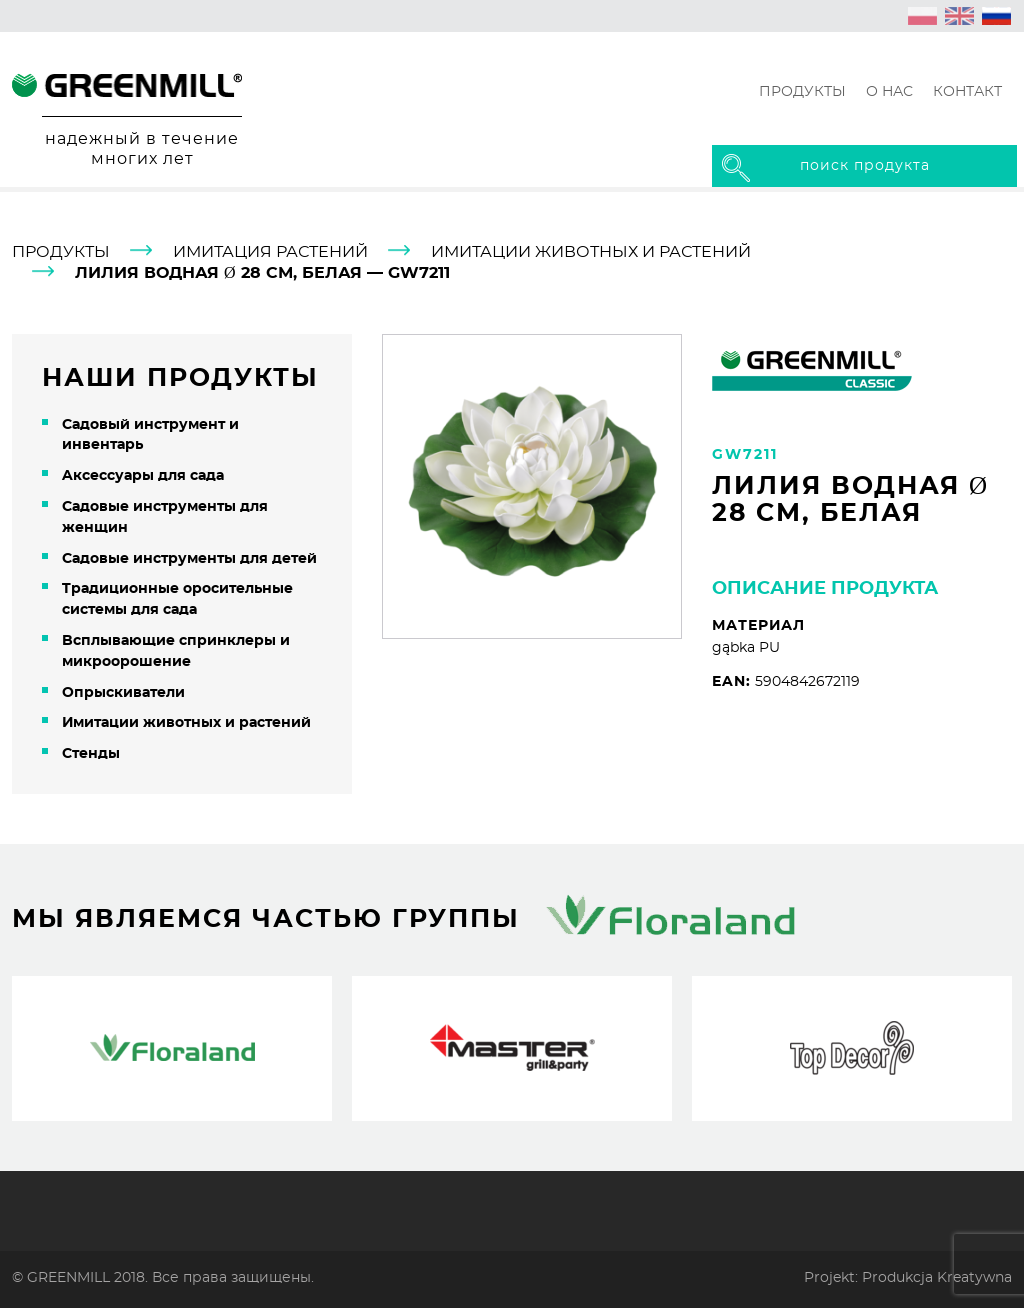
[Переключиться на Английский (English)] (960, 16)
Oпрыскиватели (123, 693)
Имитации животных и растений (591, 252)
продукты (61, 252)
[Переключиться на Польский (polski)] (923, 16)
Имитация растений (270, 252)
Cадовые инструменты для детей (189, 559)
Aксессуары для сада (143, 476)
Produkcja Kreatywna (937, 1277)
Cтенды (91, 754)
